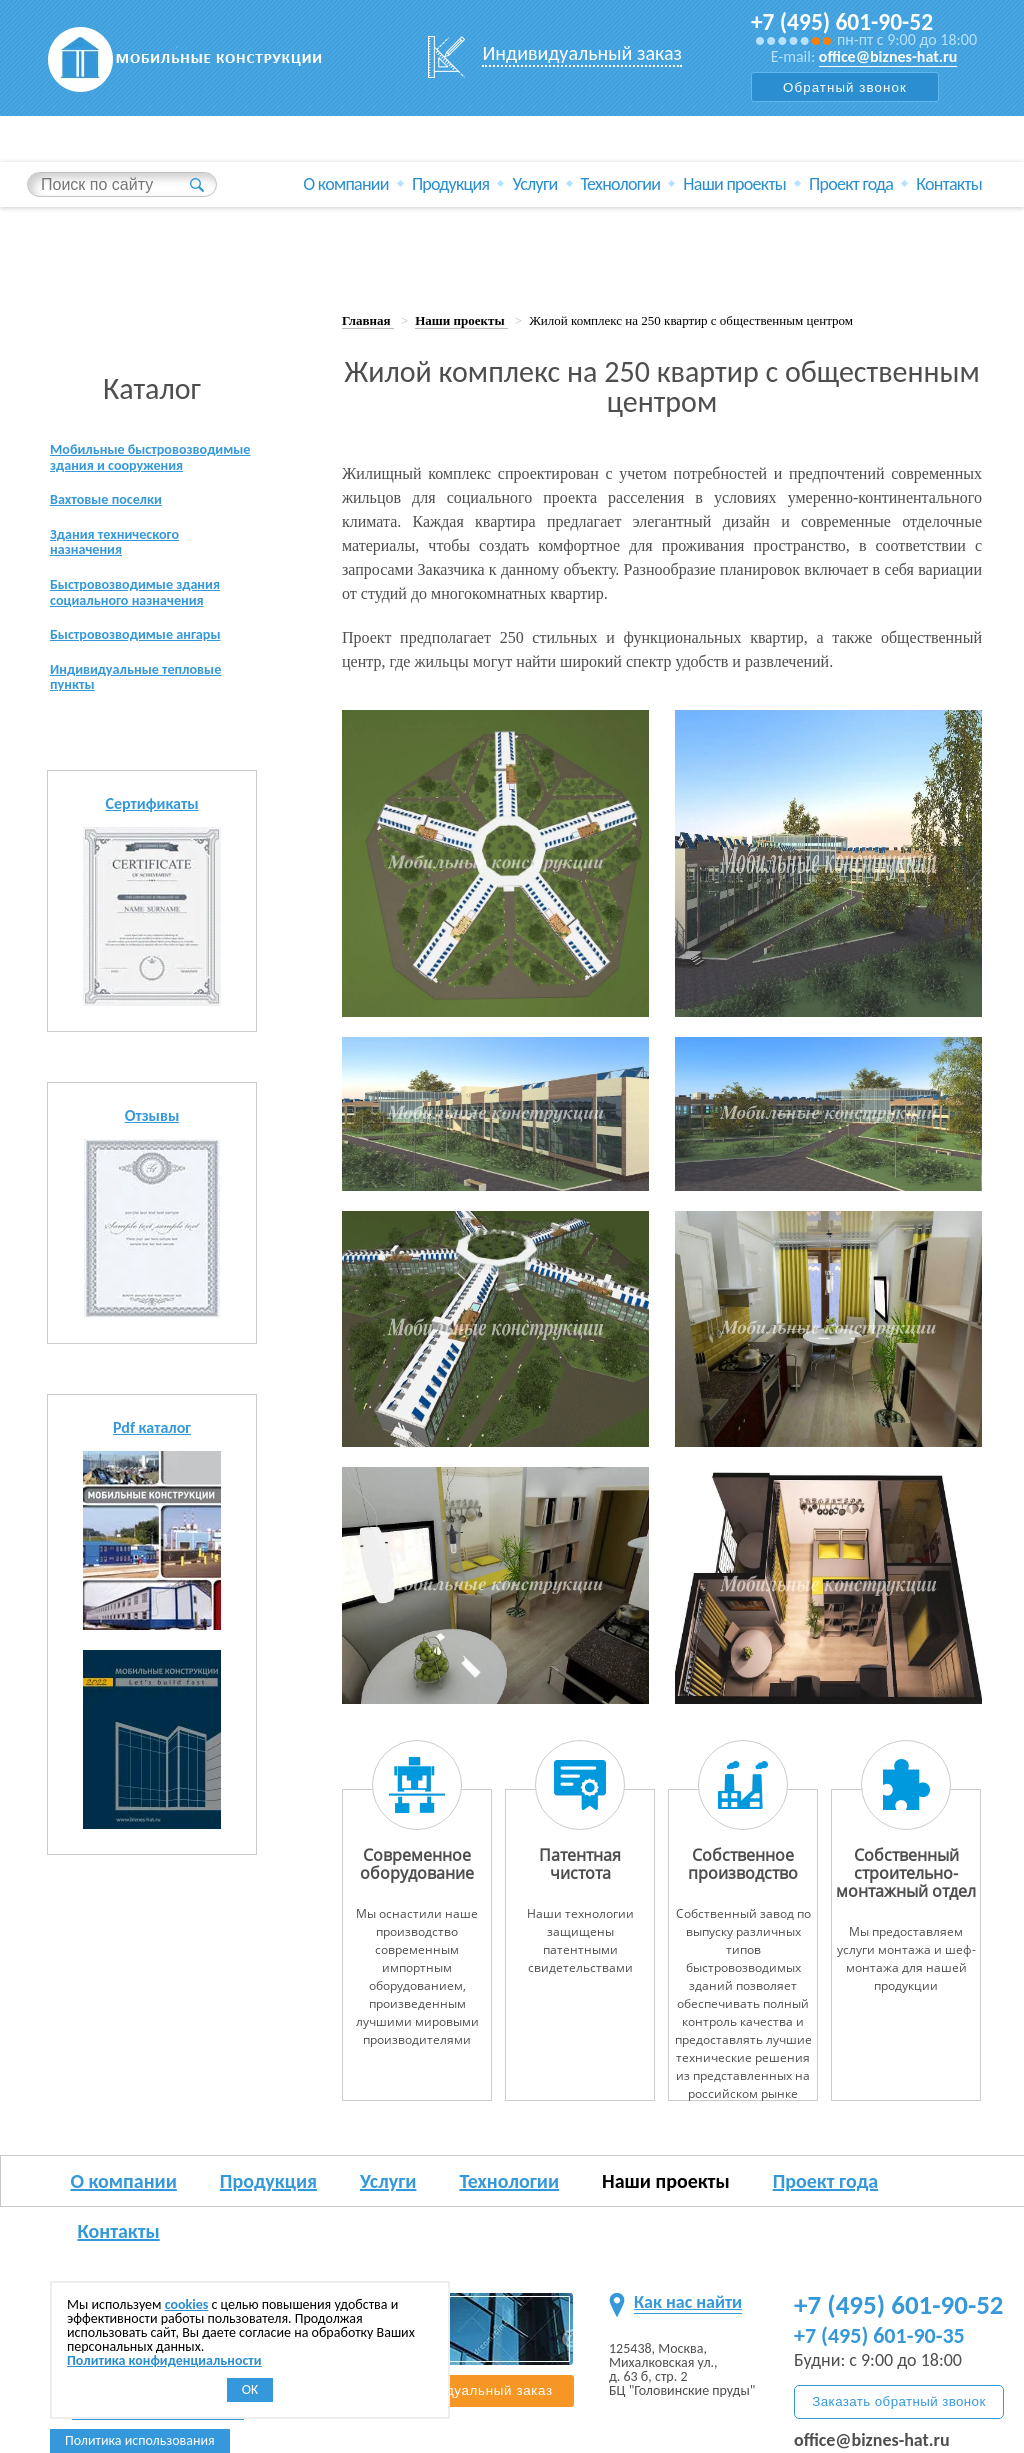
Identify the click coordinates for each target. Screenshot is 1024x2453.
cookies (187, 2304)
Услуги (534, 184)
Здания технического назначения (123, 568)
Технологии (621, 184)
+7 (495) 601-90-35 (879, 2335)
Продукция (451, 184)
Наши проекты (734, 184)
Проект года (851, 184)
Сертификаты (151, 841)
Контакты (949, 184)
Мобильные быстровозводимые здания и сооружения (146, 468)
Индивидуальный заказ (582, 53)
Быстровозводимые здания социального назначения (146, 622)
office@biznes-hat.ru (888, 56)
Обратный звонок (845, 87)
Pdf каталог (152, 1465)
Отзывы (152, 1153)
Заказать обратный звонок (898, 2401)
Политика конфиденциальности (164, 2360)
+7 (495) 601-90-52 (844, 21)
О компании (346, 184)
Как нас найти (688, 2302)
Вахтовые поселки (113, 522)
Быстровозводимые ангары (146, 667)
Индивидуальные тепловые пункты (147, 713)
